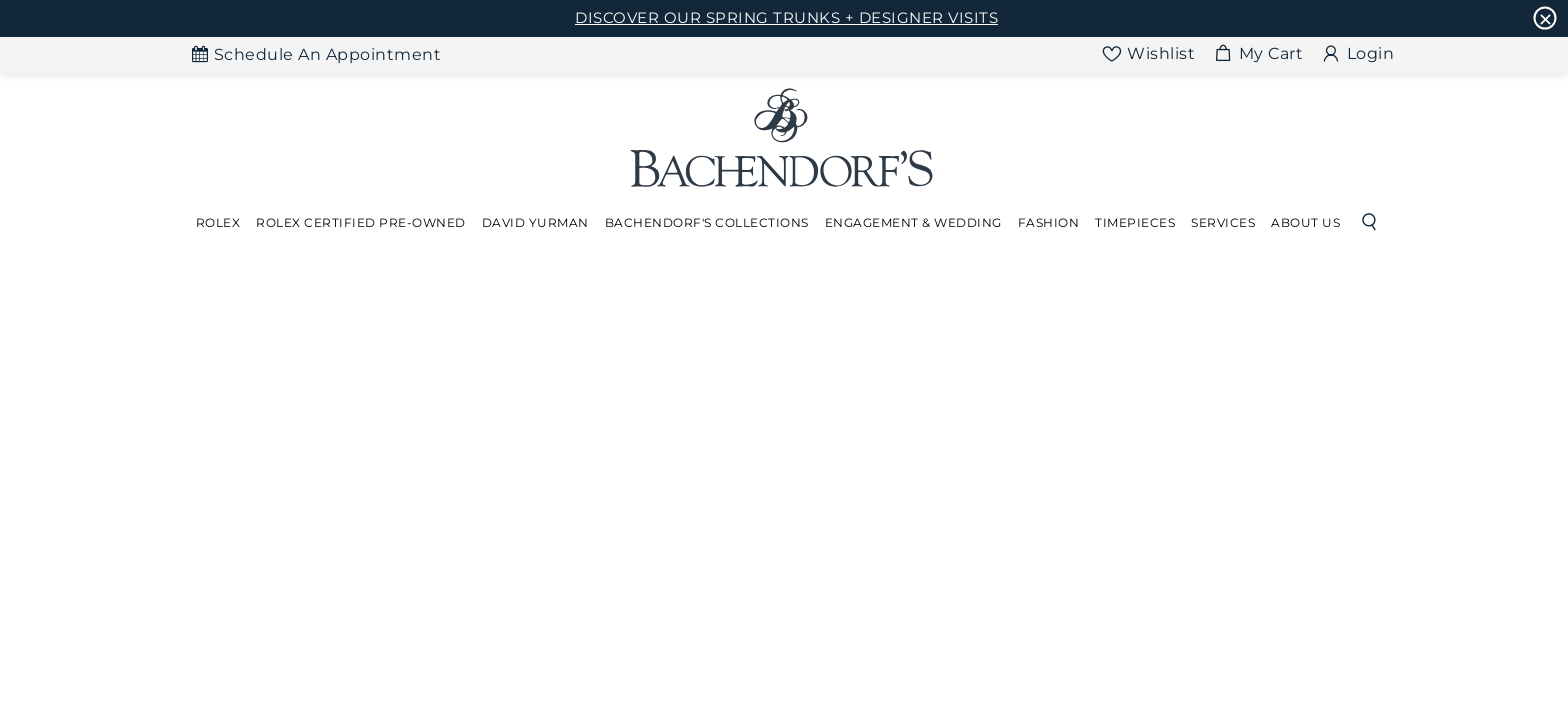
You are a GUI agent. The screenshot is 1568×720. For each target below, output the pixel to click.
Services (1223, 222)
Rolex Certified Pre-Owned (361, 222)
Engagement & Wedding (913, 222)
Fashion (1049, 222)
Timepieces (1135, 222)
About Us (1305, 222)
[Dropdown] (218, 223)
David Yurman (535, 222)
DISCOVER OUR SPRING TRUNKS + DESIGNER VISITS (786, 17)
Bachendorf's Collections (707, 222)
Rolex (218, 222)
